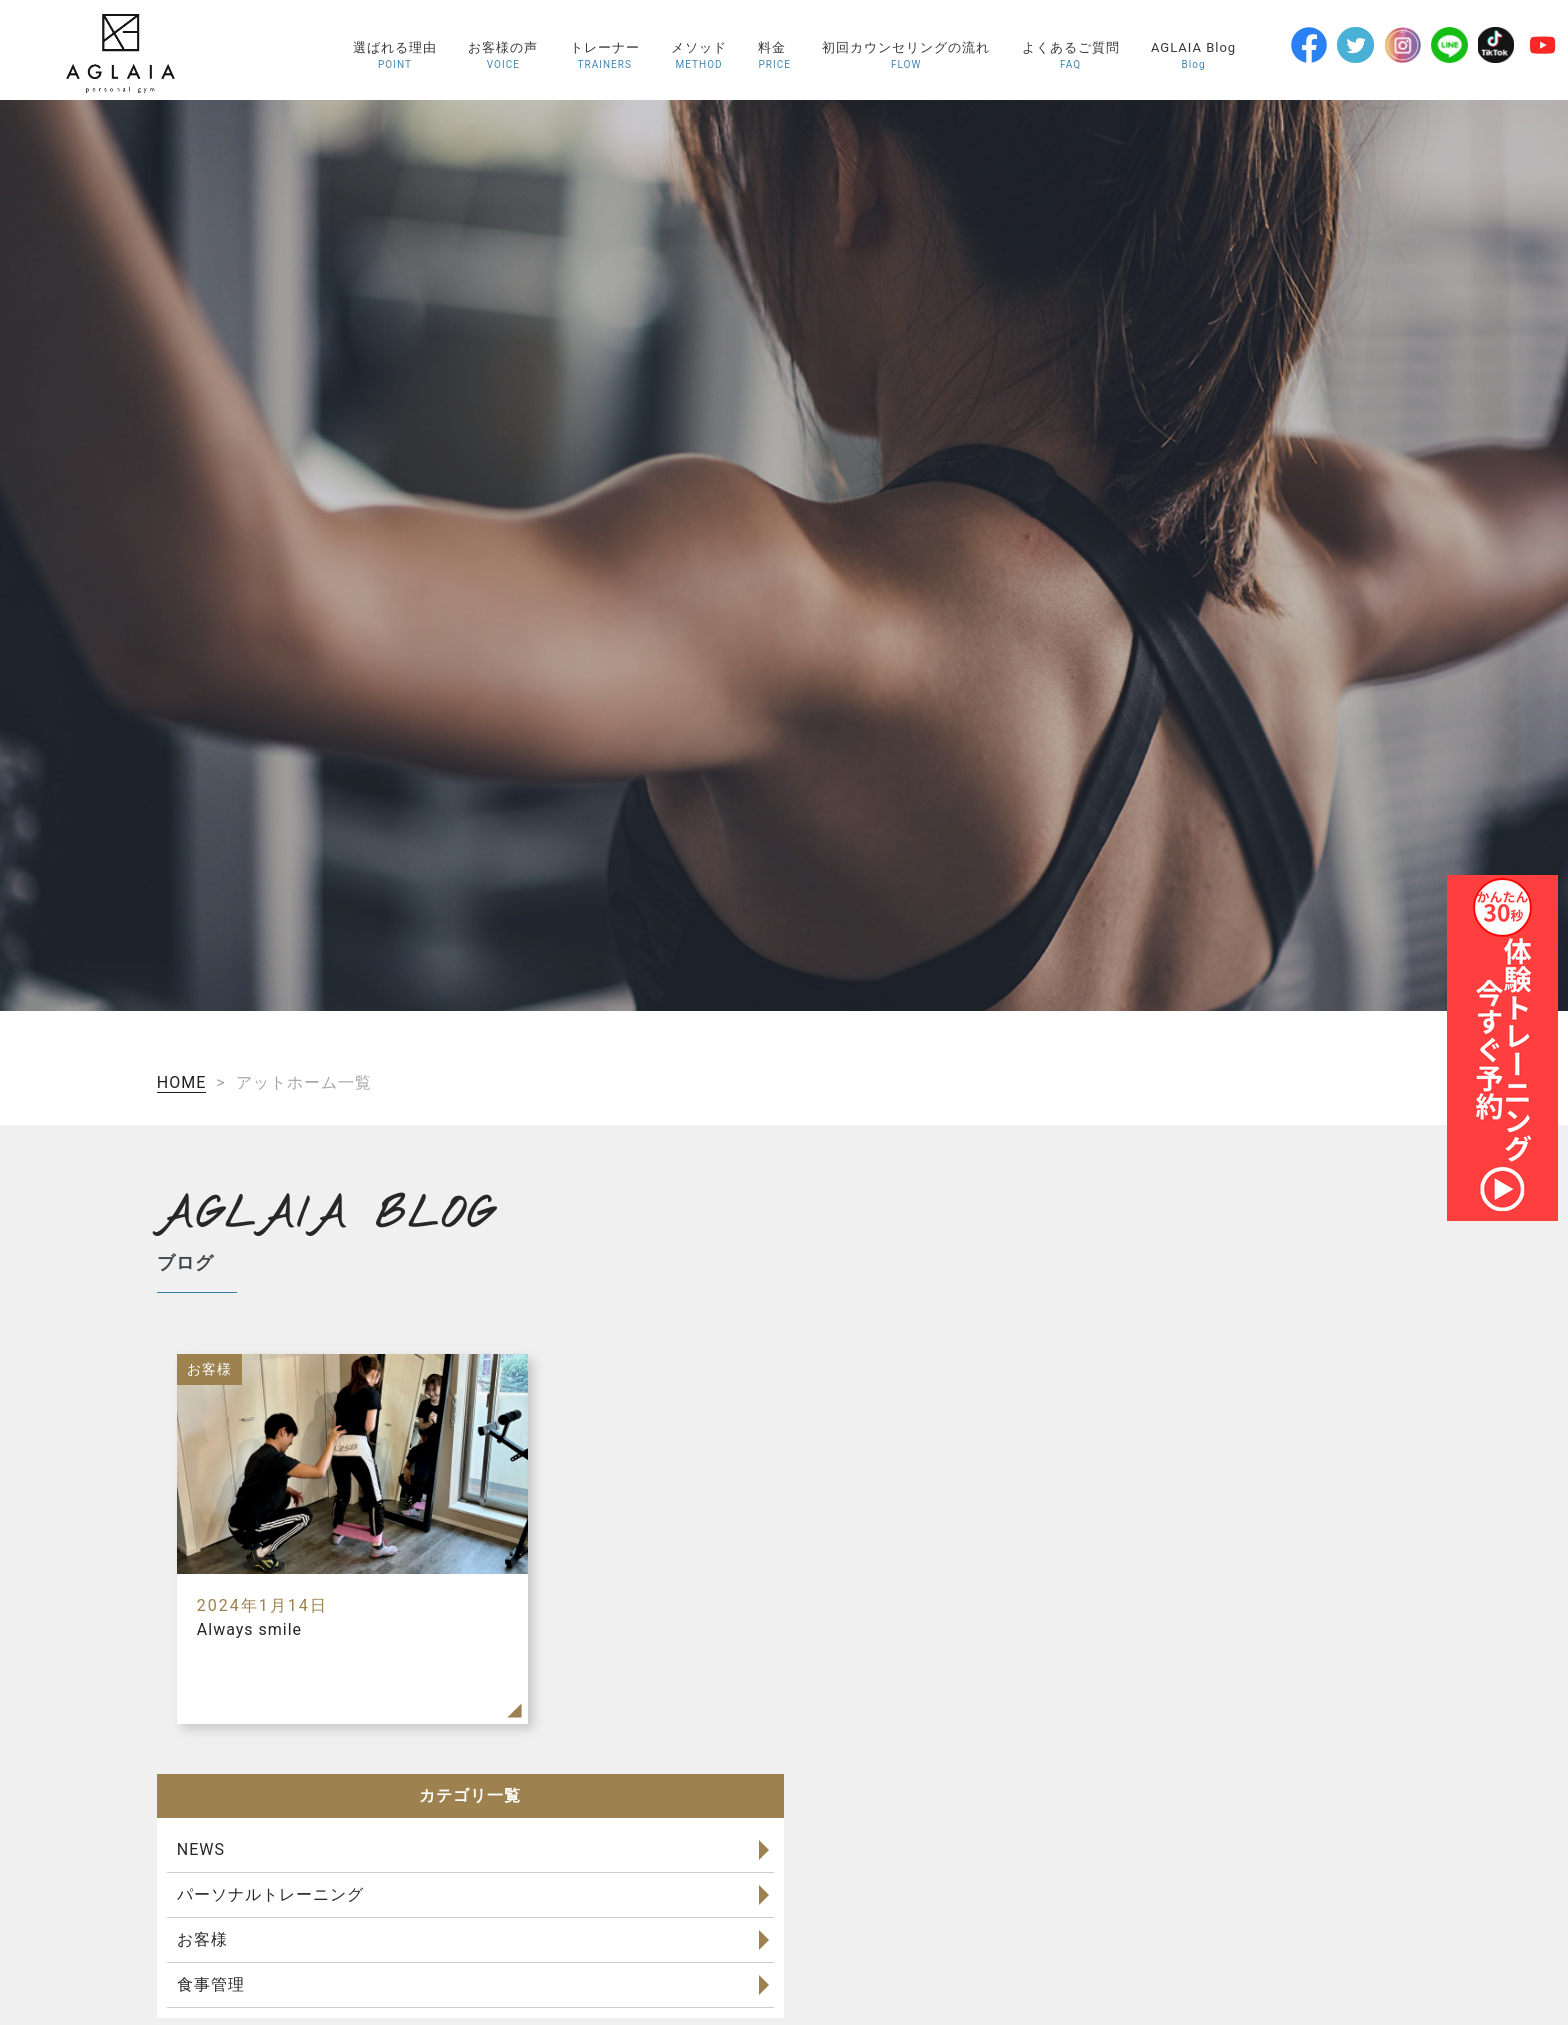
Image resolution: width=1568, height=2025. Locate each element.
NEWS (201, 1849)
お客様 (202, 1939)
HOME (181, 1082)
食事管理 (211, 1984)
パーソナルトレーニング (270, 1894)
